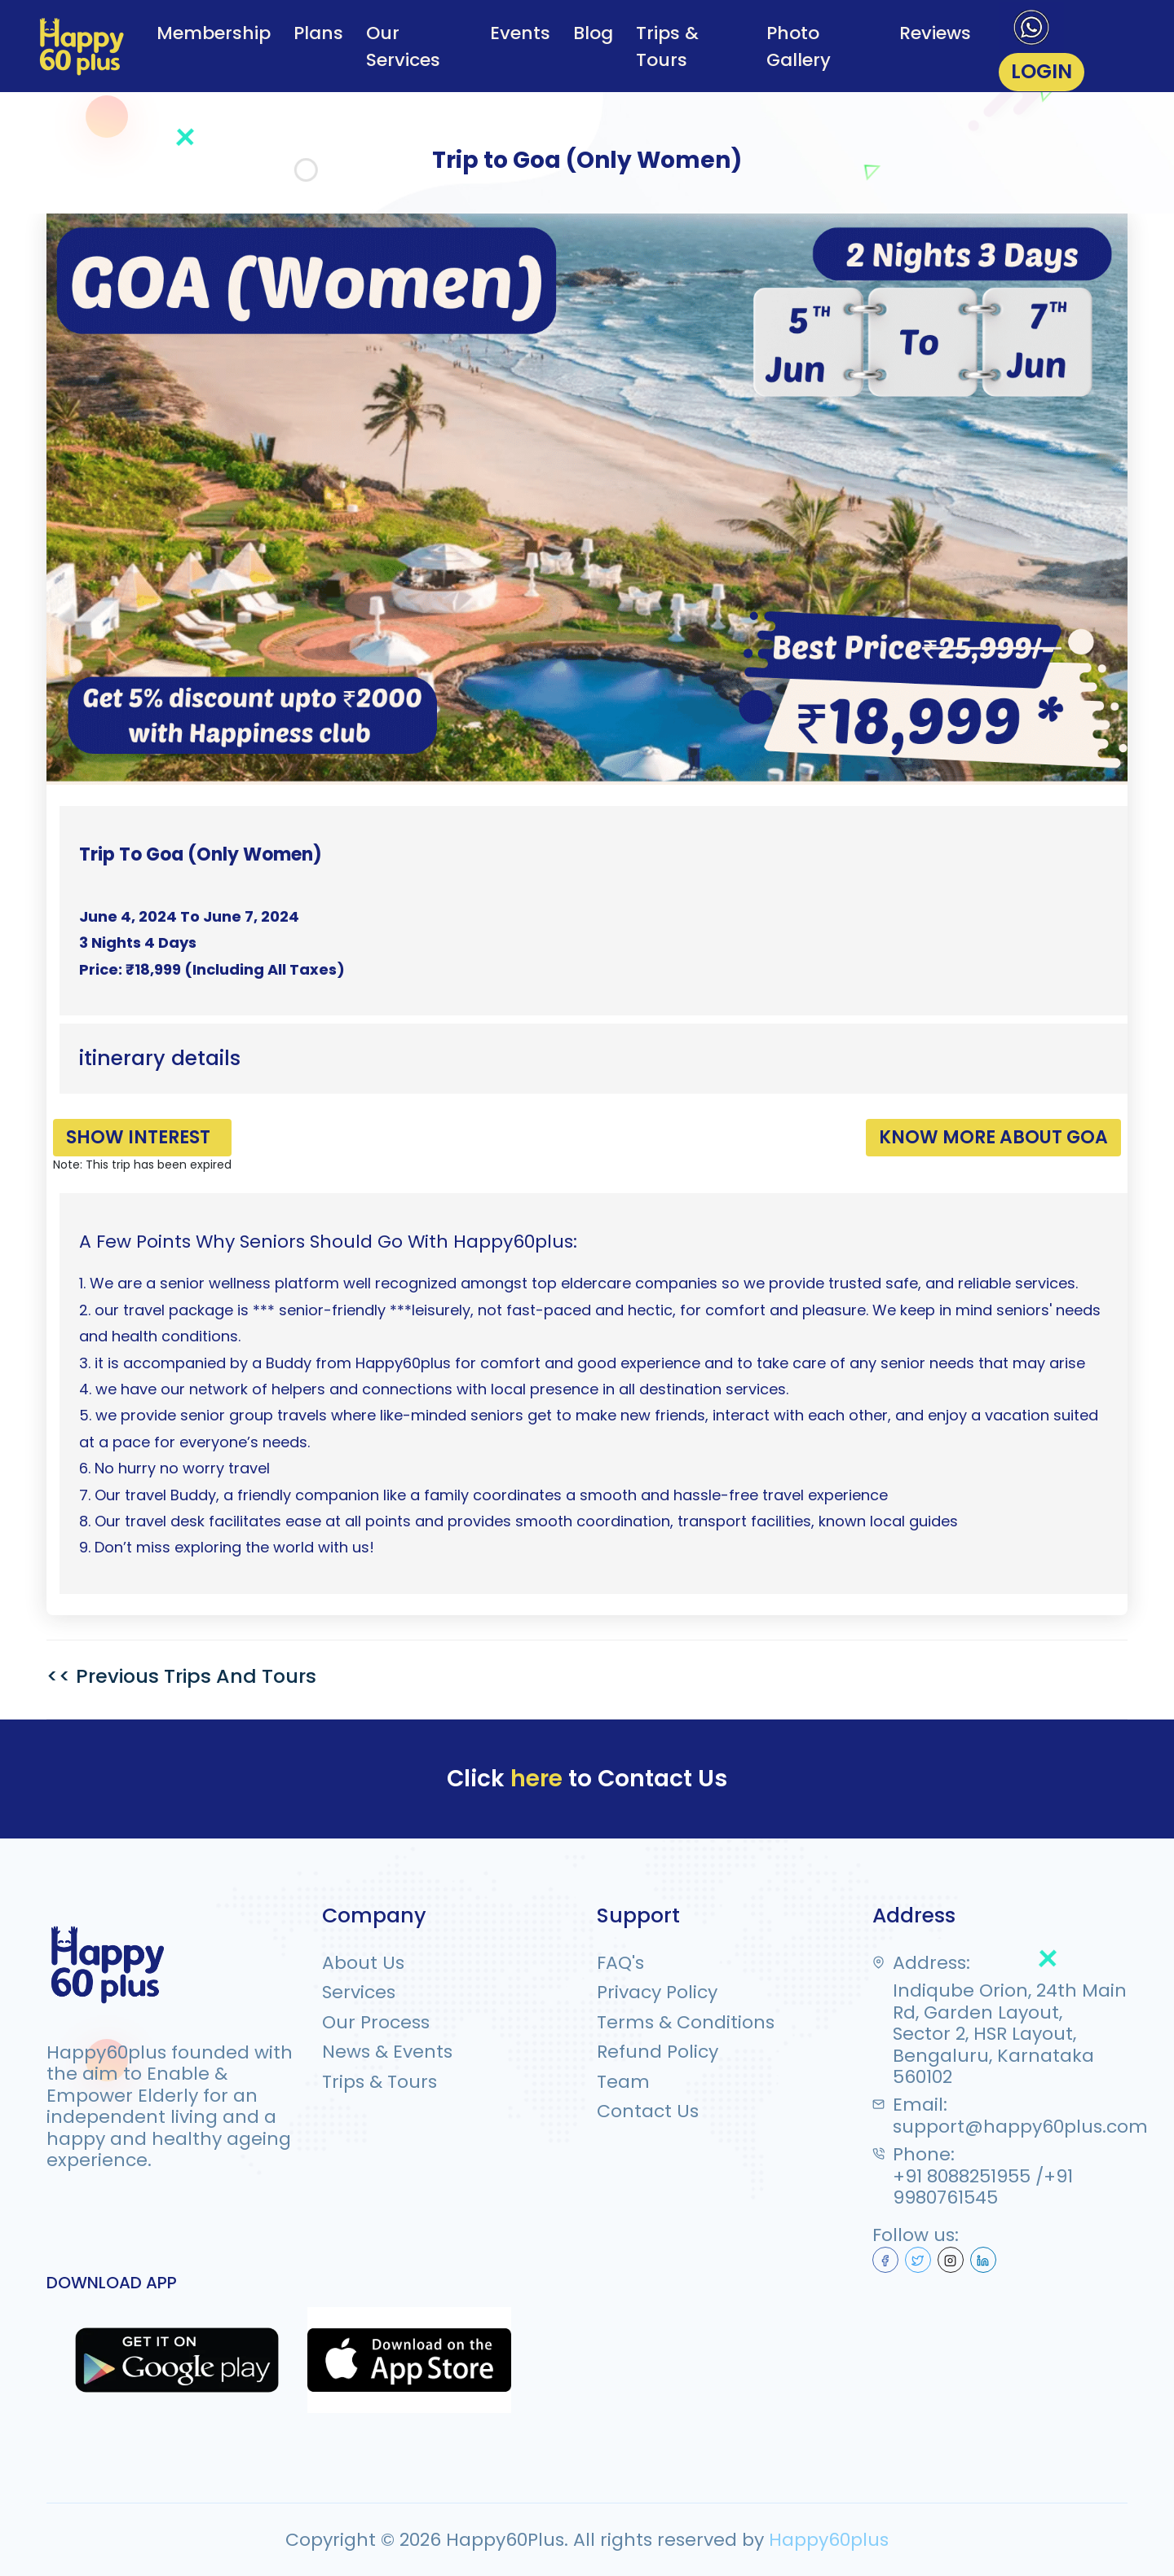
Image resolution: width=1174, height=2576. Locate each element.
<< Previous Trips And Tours (182, 1676)
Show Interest (137, 1137)
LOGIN (1041, 71)
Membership (214, 32)
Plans (318, 32)
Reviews (934, 32)
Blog (593, 32)
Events (520, 32)
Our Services (403, 46)
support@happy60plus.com (1020, 2126)
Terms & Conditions (686, 2021)
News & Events (387, 2051)
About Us (363, 1962)
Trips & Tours (667, 46)
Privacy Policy (657, 1992)
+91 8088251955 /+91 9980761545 (983, 2186)
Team (623, 2081)
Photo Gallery (798, 46)
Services (358, 1992)
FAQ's (620, 1962)
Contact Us (648, 2110)
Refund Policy (657, 2051)
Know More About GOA (994, 1137)
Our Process (376, 2021)
